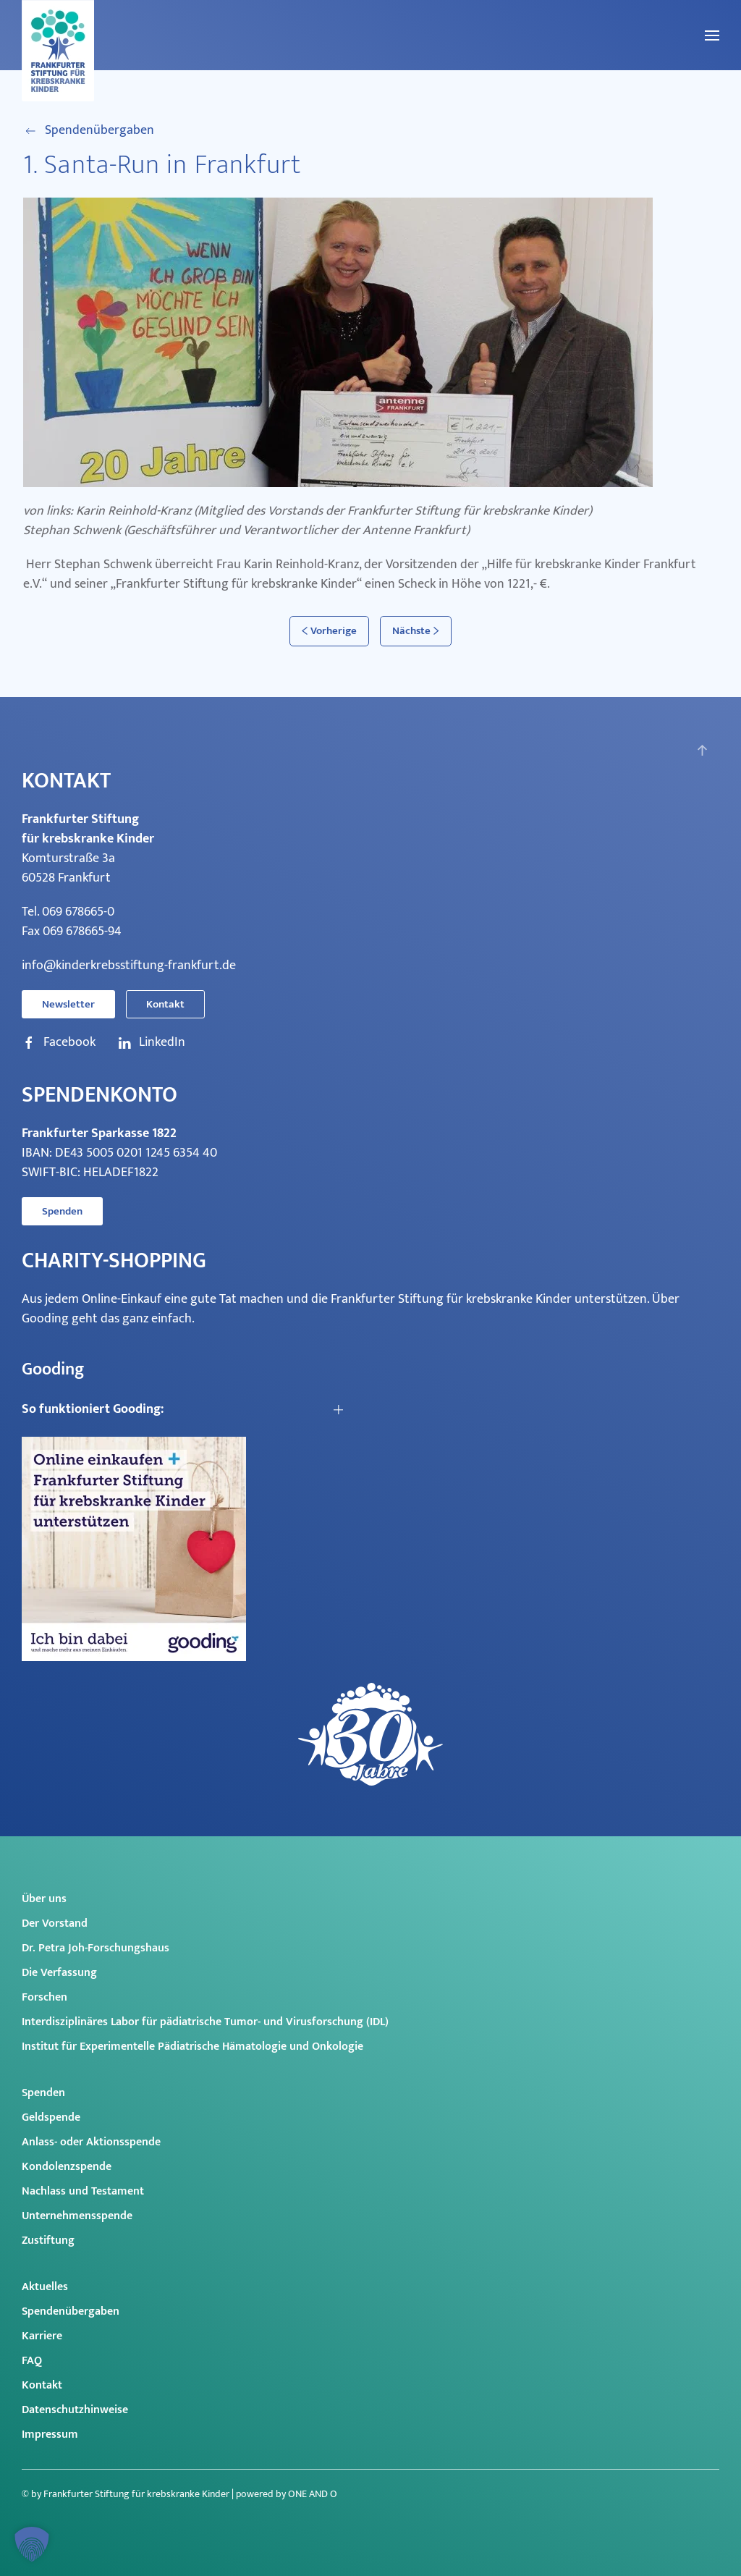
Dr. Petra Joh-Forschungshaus (95, 1948)
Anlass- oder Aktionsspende (91, 2142)
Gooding (45, 1319)
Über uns (44, 1899)
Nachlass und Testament (83, 2191)
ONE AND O (312, 2494)
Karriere (42, 2336)
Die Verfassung (59, 1972)
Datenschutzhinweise (75, 2410)
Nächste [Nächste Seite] (415, 631)
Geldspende (51, 2117)
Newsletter (68, 1004)
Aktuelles (45, 2287)
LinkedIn (151, 1042)
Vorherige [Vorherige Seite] (329, 631)
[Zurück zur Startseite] (58, 50)
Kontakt (165, 1004)
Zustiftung (48, 2240)
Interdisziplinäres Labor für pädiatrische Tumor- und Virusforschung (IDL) (205, 2022)
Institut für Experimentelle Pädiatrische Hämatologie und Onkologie (192, 2046)
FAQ (32, 2360)
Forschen (44, 1997)
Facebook (59, 1042)
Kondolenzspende (66, 2166)
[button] (712, 35)
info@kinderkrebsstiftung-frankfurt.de (129, 965)
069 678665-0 (78, 912)
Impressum (50, 2434)
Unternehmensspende (77, 2216)
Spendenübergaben (88, 130)
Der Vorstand (55, 1923)
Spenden (62, 1211)
